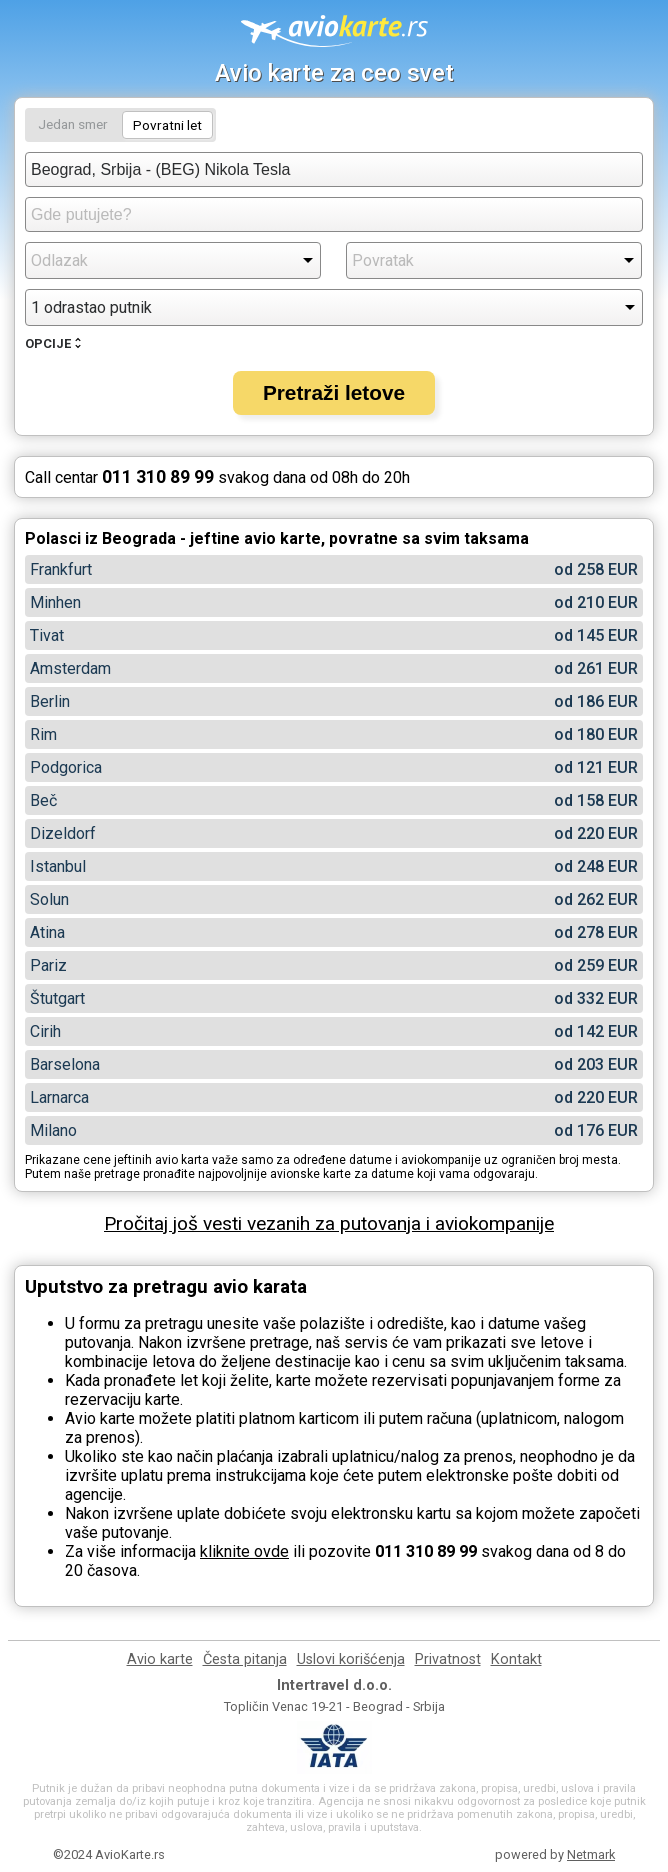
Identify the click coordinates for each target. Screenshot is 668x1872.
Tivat (47, 635)
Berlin (50, 701)
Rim (43, 734)
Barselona (65, 1064)
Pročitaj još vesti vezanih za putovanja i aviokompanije (329, 1223)
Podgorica (66, 767)
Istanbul (58, 866)
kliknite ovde (244, 1551)
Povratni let (167, 125)
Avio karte (160, 1659)
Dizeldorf (63, 833)
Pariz (48, 965)
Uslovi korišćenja (351, 1659)
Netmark (591, 1854)
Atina (47, 932)
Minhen (55, 602)
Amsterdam (70, 668)
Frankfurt (61, 569)
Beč (43, 800)
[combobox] (334, 169)
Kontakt (516, 1659)
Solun (49, 899)
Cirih (45, 1031)
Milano (53, 1130)
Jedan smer (73, 124)
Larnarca (59, 1097)
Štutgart (57, 998)
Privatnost (448, 1659)
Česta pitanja (245, 1659)
